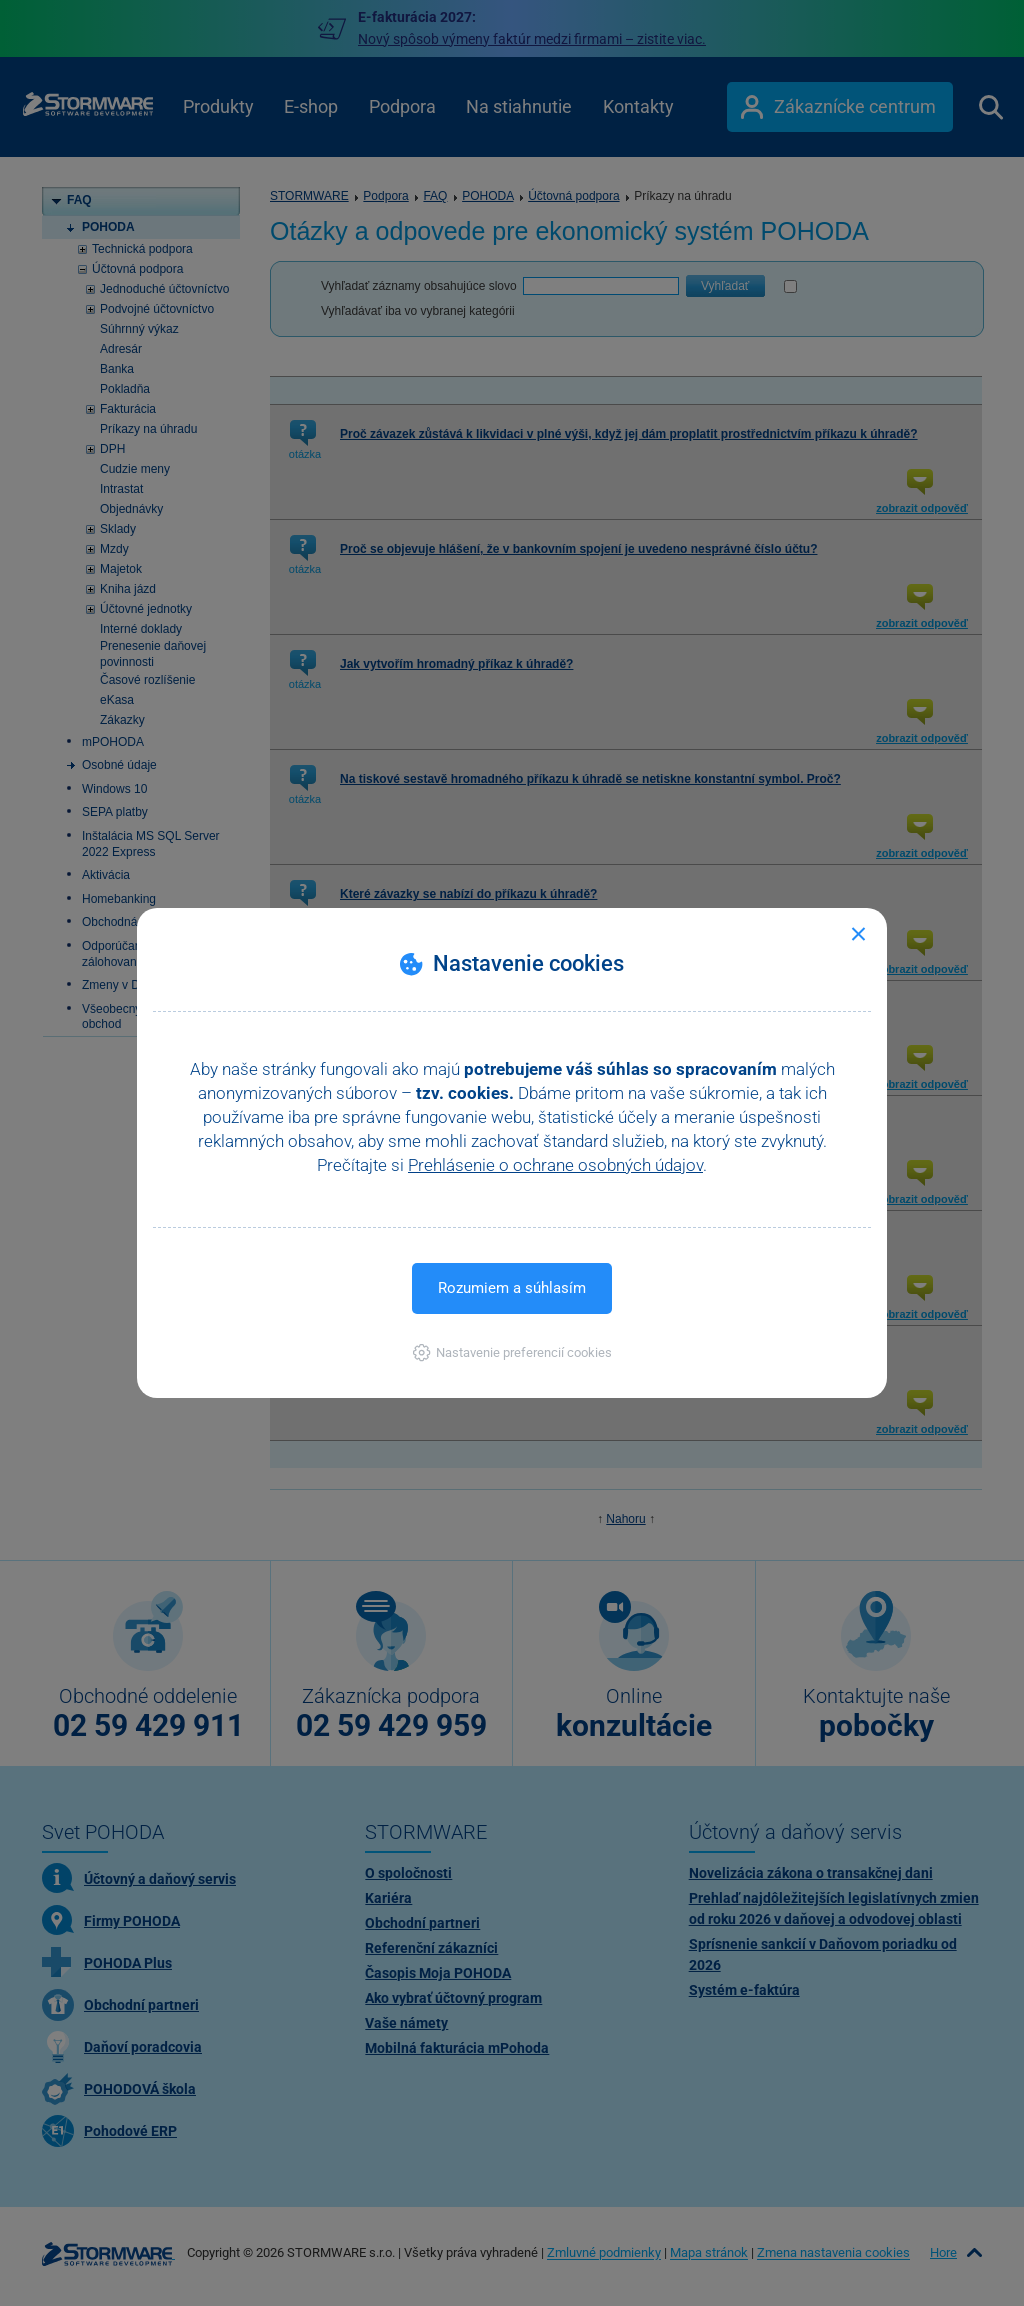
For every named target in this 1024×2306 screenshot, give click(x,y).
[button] (512, 1352)
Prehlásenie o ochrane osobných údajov (555, 1165)
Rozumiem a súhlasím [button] (512, 1288)
